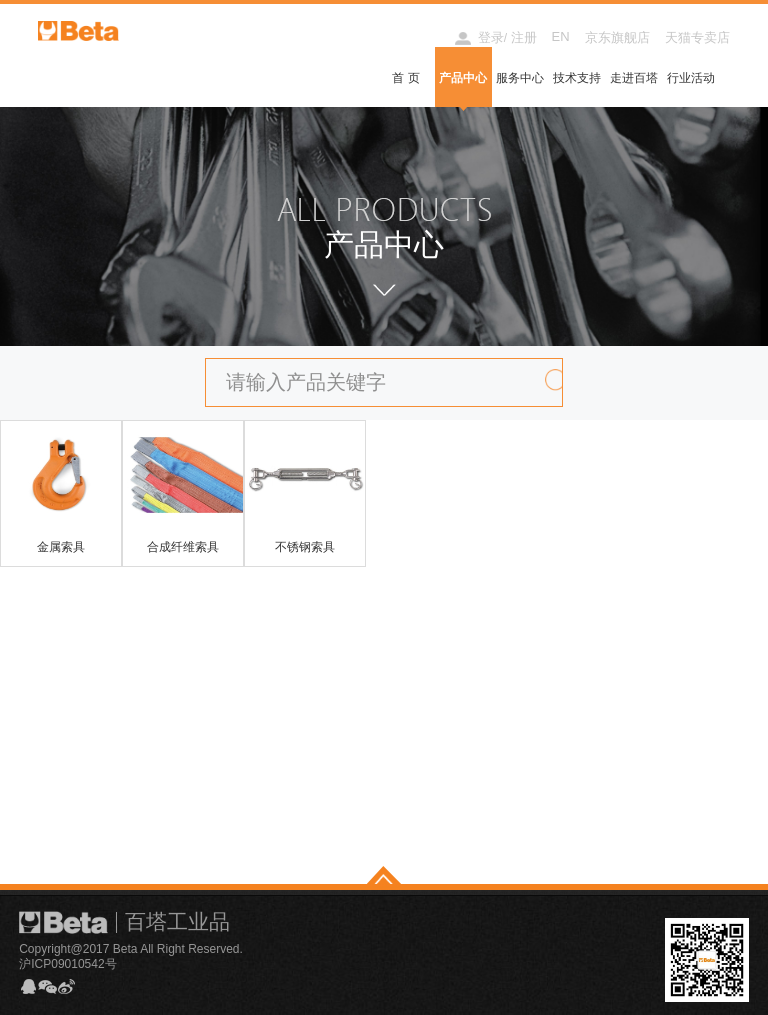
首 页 (405, 78)
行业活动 (691, 78)
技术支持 (577, 78)
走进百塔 (634, 78)
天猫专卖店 (697, 37)
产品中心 (463, 78)
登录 (491, 37)
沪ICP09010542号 (67, 964)
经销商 (416, 37)
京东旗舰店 (617, 37)
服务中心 (520, 78)
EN (561, 36)
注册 (524, 37)
